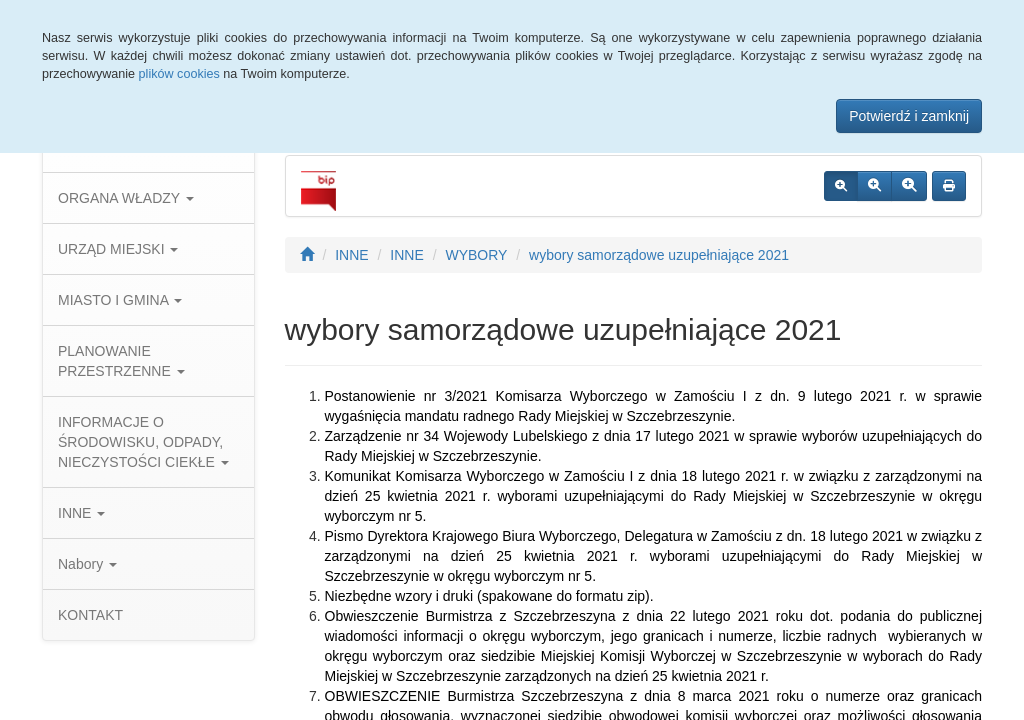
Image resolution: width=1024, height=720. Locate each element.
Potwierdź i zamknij (909, 116)
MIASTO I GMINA (120, 300)
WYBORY (476, 255)
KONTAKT (90, 615)
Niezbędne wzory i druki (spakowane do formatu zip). (489, 596)
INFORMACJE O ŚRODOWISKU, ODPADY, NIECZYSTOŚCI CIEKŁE (143, 442)
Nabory (87, 564)
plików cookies (179, 74)
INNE (81, 513)
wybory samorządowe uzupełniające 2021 (659, 255)
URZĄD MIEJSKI (118, 249)
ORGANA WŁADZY (126, 198)
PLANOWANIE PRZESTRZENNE (121, 361)
